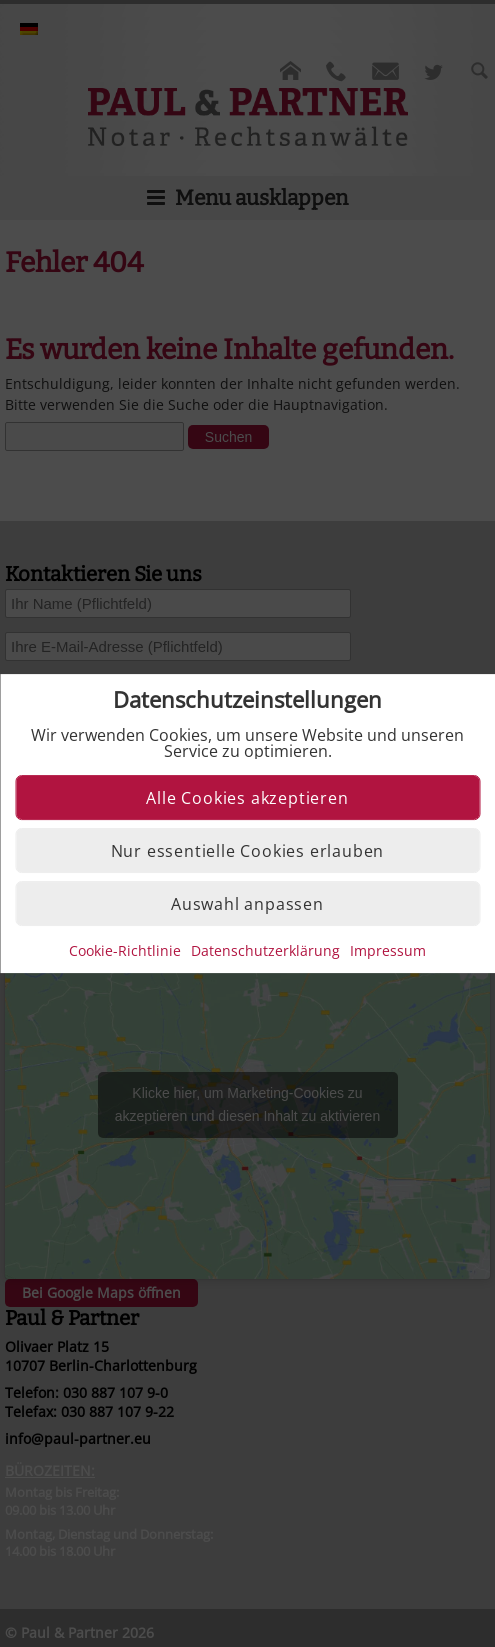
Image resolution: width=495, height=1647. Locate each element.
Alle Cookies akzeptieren (247, 798)
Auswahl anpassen (247, 904)
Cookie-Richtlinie (125, 950)
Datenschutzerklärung (265, 950)
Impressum (388, 950)
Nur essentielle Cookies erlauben (248, 851)
